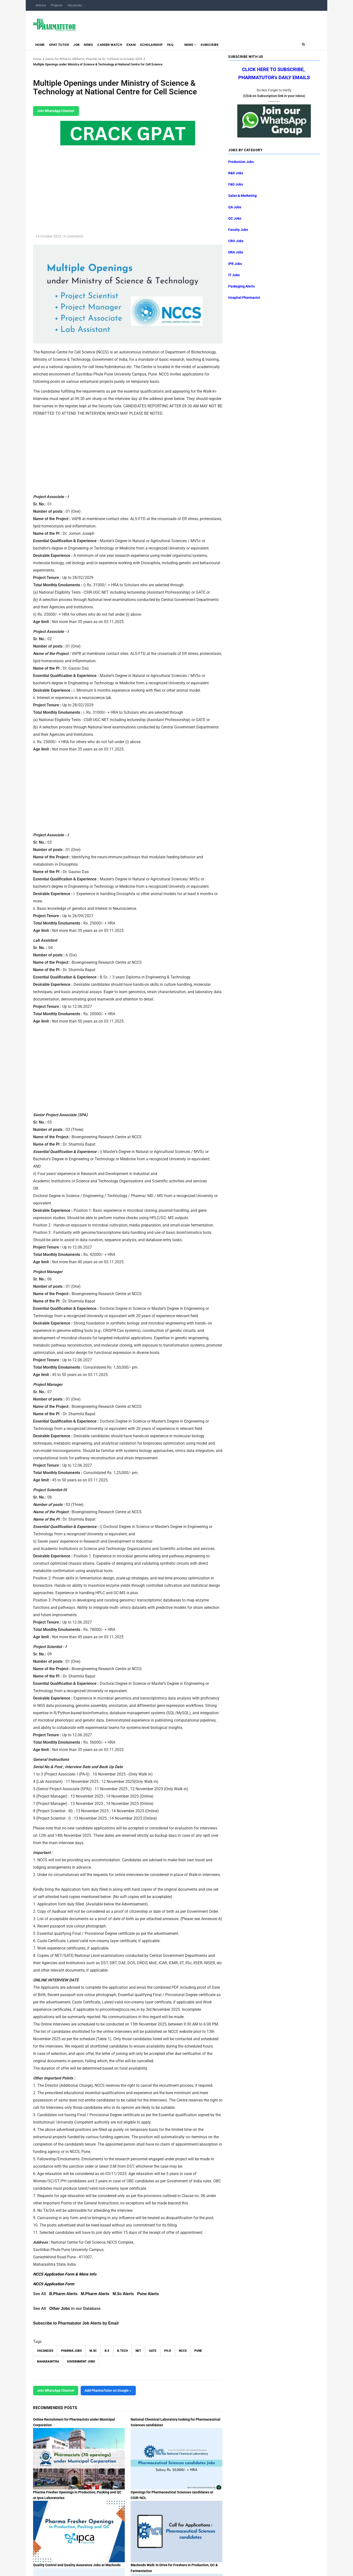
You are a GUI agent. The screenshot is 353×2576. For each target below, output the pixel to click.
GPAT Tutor (60, 45)
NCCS (183, 2350)
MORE (199, 45)
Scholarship (158, 45)
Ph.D (167, 2350)
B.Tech (122, 2350)
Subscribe (220, 45)
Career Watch (114, 45)
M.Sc (93, 2350)
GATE (152, 2350)
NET (138, 2350)
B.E (107, 2350)
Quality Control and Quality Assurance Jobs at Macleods (77, 2565)
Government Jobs (81, 2361)
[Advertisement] (74, 454)
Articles (41, 5)
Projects (57, 5)
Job (79, 45)
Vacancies (74, 5)
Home (40, 45)
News (92, 45)
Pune (198, 2350)
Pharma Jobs (71, 2350)
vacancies (45, 2350)
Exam (137, 45)
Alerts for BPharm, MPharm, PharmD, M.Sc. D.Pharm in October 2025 (93, 59)
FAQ (178, 45)
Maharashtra (48, 2361)
